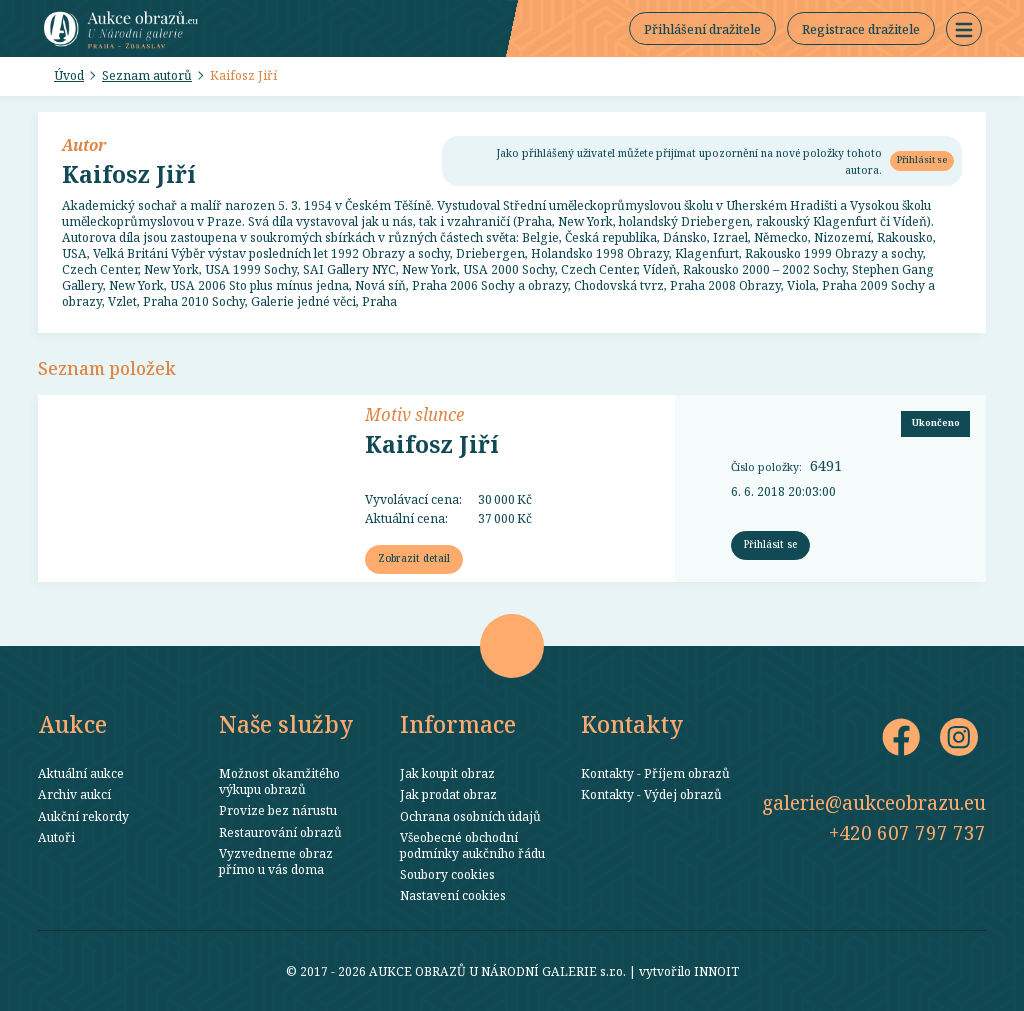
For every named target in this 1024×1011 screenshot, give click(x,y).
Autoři (56, 837)
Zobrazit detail (414, 558)
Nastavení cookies (453, 895)
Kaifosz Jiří (243, 75)
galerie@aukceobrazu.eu (874, 802)
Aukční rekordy (83, 816)
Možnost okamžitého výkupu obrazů (279, 781)
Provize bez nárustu (278, 810)
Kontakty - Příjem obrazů (655, 773)
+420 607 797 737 (907, 832)
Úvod (69, 75)
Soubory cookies (447, 874)
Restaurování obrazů (280, 832)
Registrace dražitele (861, 29)
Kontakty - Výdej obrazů (651, 794)
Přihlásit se (922, 159)
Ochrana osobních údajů (470, 816)
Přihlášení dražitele (702, 29)
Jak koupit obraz (447, 773)
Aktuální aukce (81, 773)
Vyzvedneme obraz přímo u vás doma (276, 861)
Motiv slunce (414, 414)
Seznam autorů (147, 75)
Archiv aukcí (74, 794)
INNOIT (716, 971)
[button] (964, 29)
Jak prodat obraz (448, 794)
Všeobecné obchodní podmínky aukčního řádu (472, 845)
